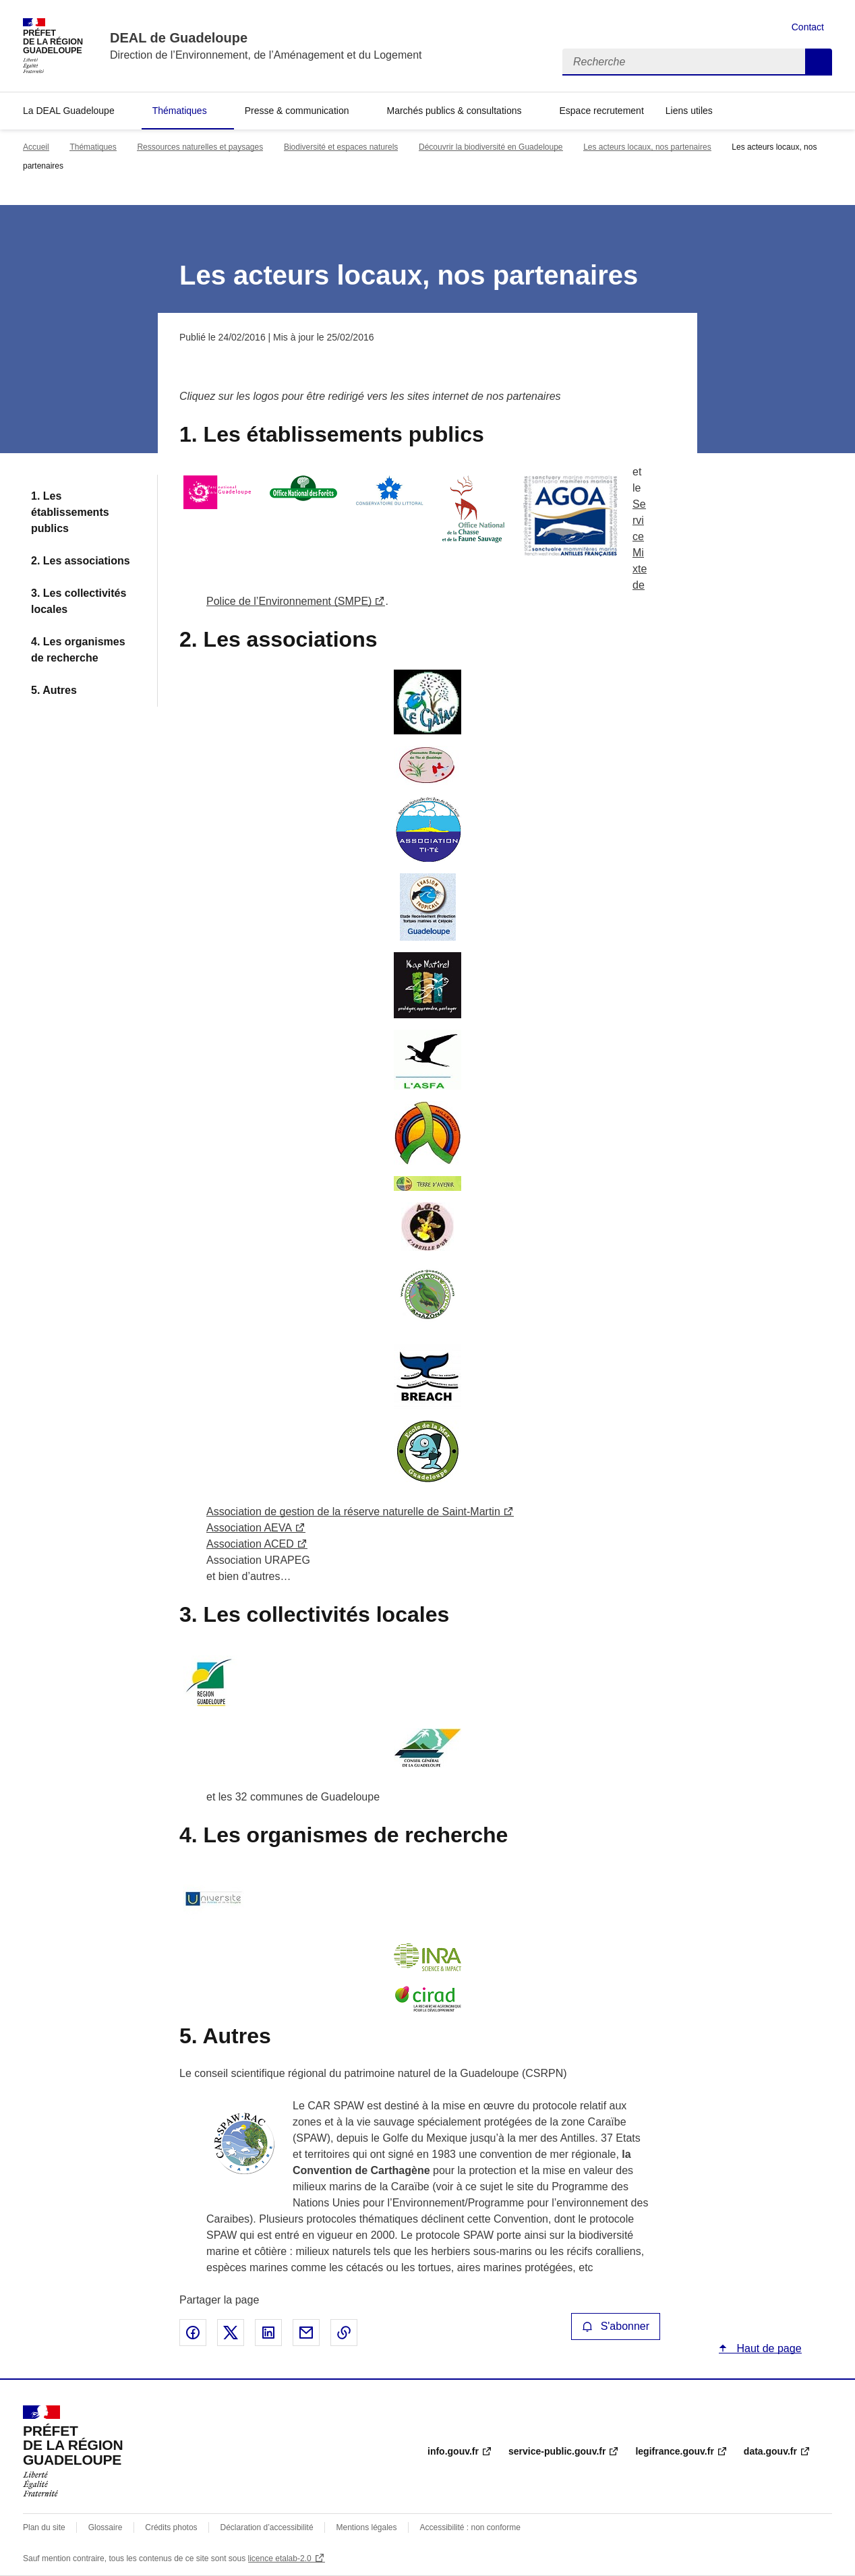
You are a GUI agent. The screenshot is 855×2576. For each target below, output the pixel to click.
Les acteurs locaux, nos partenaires (647, 147)
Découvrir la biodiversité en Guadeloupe (490, 147)
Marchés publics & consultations (453, 110)
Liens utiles (689, 110)
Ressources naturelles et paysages (200, 147)
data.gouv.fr (770, 2451)
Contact (808, 27)
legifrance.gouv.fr (674, 2451)
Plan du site (44, 2527)
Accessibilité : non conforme (469, 2527)
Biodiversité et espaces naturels (341, 147)
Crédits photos (171, 2527)
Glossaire (105, 2527)
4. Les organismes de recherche (78, 650)
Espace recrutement (601, 110)
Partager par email (306, 2332)
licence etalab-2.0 (280, 2558)
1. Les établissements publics (70, 512)
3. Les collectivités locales (78, 601)
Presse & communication (297, 110)
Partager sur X (230, 2332)
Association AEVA (249, 1527)
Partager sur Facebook (192, 2332)
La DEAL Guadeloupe (69, 110)
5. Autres (54, 690)
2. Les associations (80, 560)
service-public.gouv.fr (557, 2451)
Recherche (818, 62)
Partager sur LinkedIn (268, 2332)
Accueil (36, 147)
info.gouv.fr (453, 2451)
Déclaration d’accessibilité (267, 2527)
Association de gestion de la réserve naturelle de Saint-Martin (353, 1511)
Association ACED (250, 1544)
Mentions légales (366, 2527)
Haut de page (768, 2348)
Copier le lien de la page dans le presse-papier (343, 2332)
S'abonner (615, 2326)
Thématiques (179, 110)
